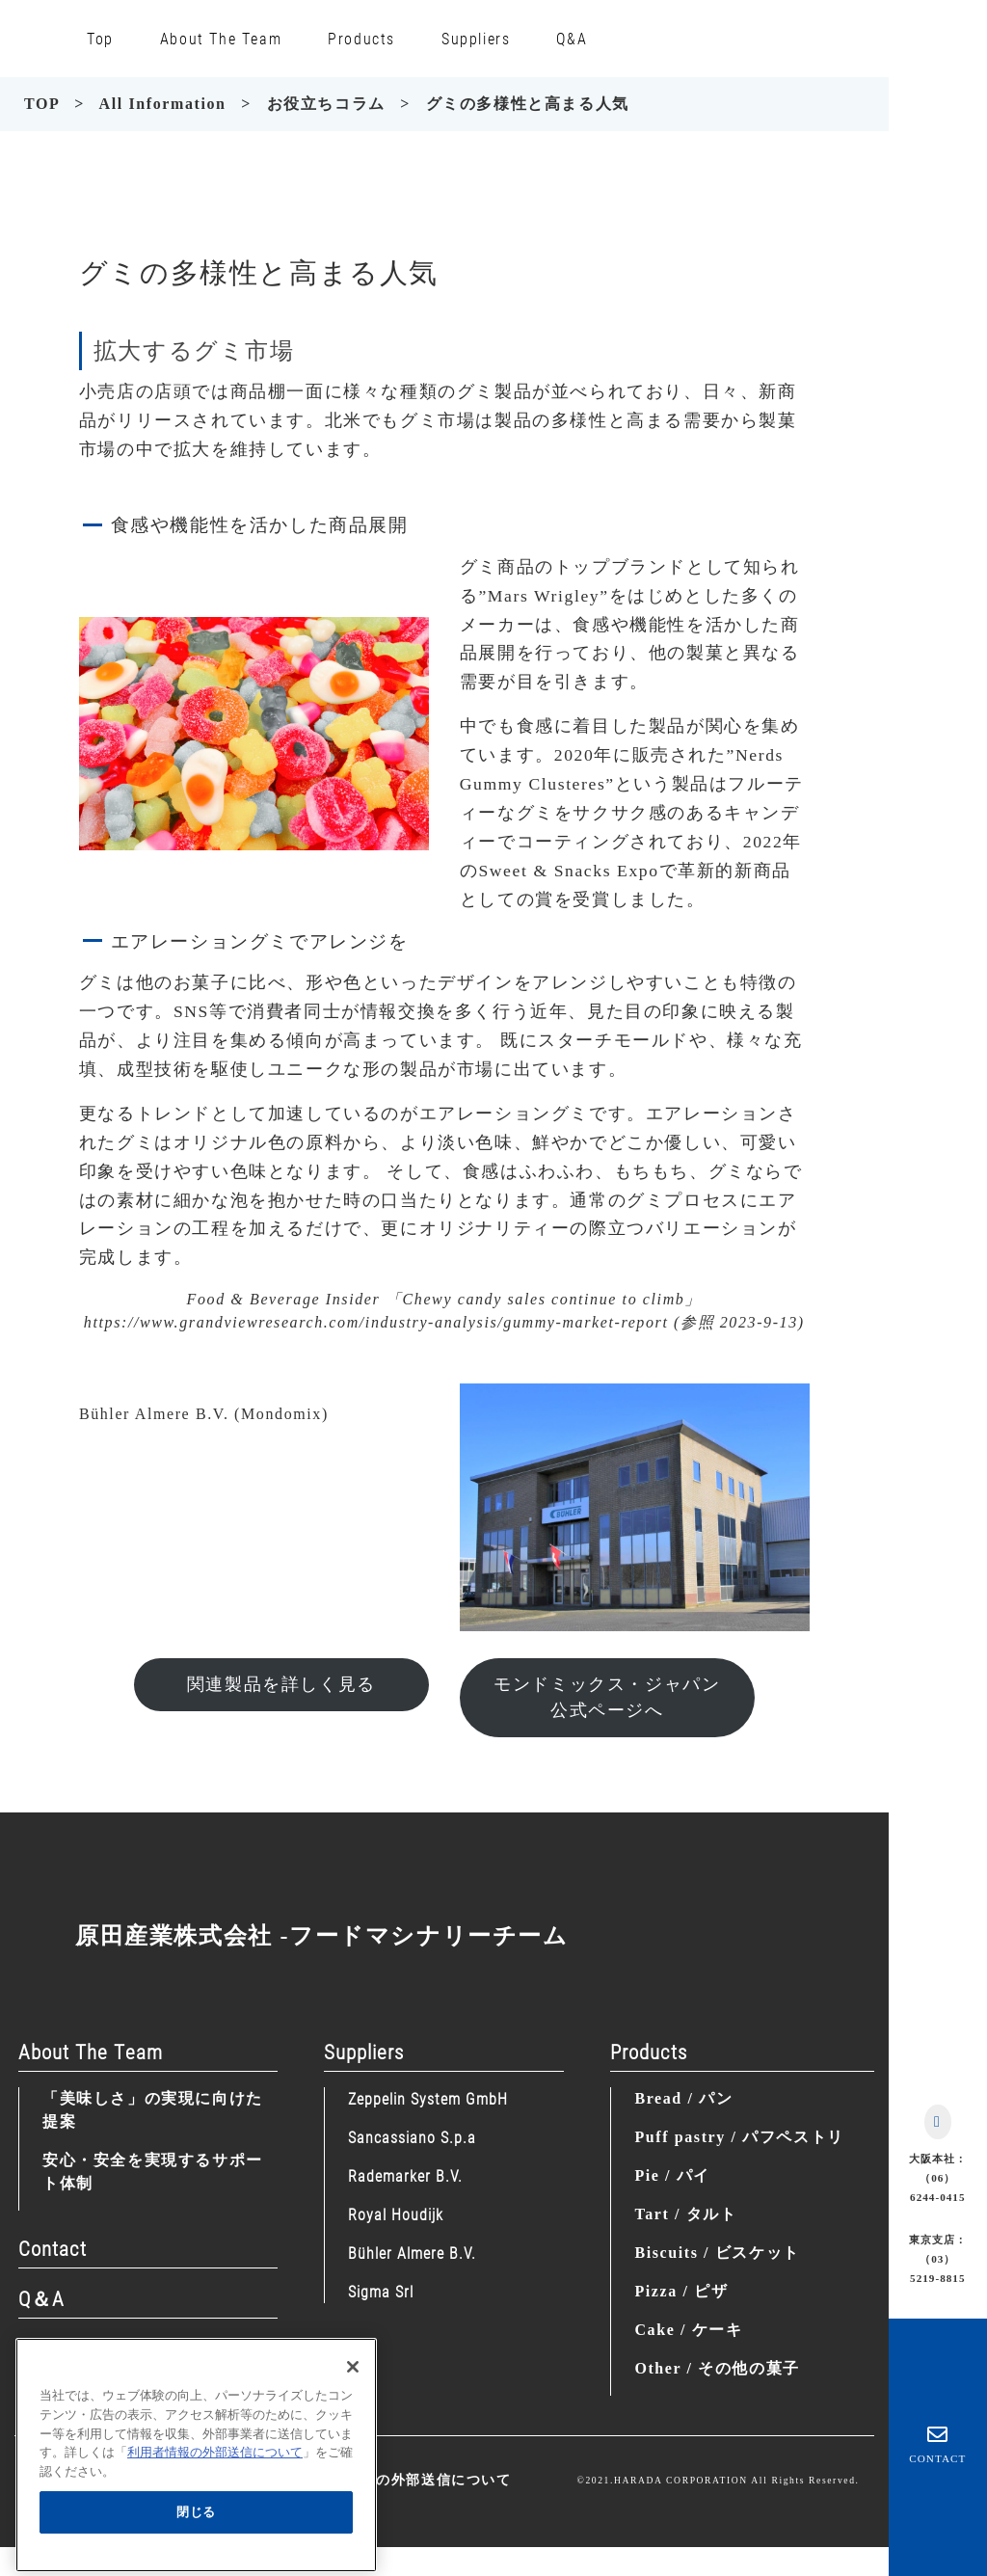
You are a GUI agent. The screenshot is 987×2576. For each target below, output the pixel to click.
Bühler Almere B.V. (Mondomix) (204, 1414)
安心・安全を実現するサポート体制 (152, 2171)
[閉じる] (353, 2394)
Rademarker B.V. (405, 2175)
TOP (42, 103)
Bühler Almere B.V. (412, 2252)
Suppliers (475, 38)
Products (361, 38)
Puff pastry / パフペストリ (738, 2137)
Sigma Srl (380, 2291)
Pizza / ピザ (681, 2291)
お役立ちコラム (326, 103)
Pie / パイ (672, 2175)
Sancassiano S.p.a (412, 2137)
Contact (52, 2248)
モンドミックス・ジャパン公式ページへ (607, 1697)
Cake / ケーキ (688, 2329)
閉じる (196, 2538)
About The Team (220, 38)
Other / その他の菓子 (716, 2368)
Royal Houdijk (395, 2214)
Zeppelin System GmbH (428, 2098)
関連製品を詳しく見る (281, 1684)
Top (100, 38)
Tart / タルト (685, 2214)
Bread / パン (683, 2098)
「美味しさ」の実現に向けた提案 (152, 2110)
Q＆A (41, 2298)
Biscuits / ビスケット (716, 2252)
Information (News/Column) (138, 2348)
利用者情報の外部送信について (406, 2479)
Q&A (571, 38)
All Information (163, 103)
